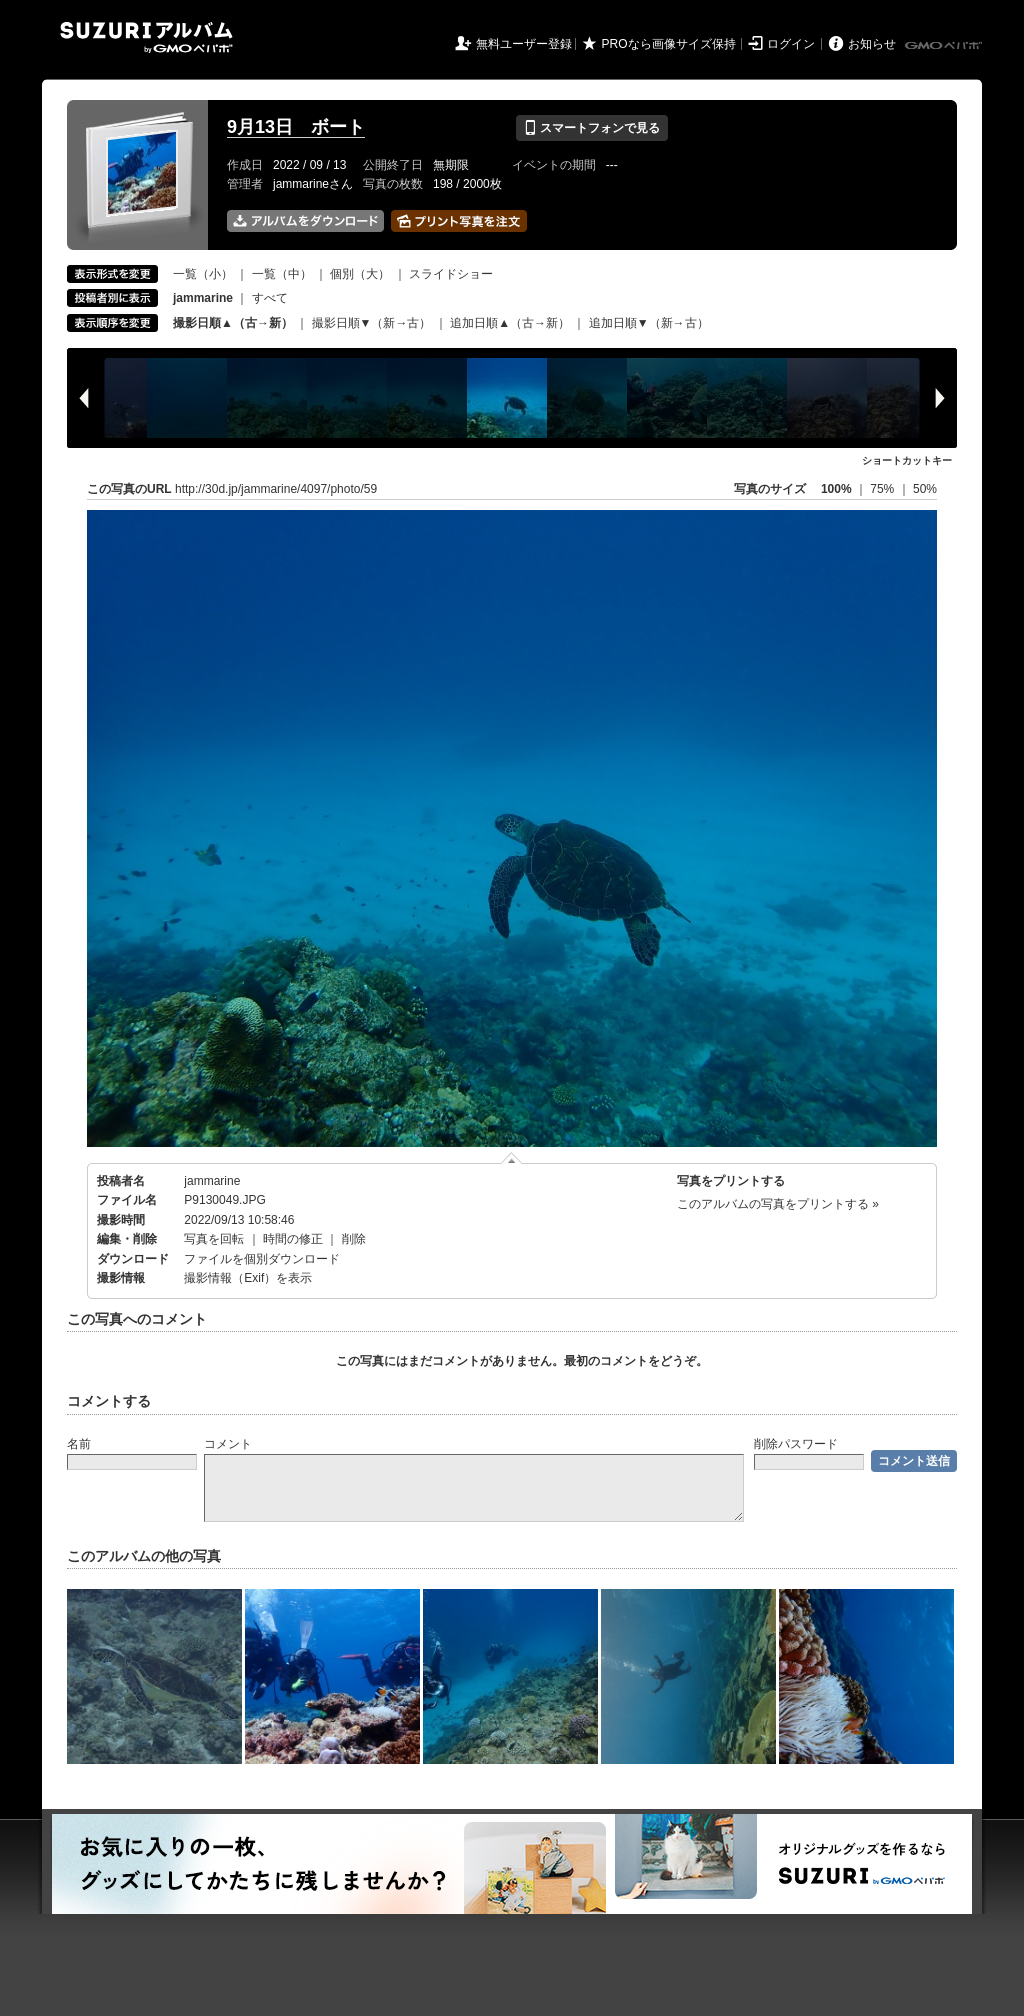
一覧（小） (203, 274)
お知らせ (872, 44)
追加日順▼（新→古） (649, 323)
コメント (228, 1444)
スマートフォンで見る (591, 128)
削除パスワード (796, 1444)
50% (925, 489)
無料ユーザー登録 (524, 44)
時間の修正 (293, 1239)
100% (836, 489)
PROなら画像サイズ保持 (669, 44)
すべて (270, 298)
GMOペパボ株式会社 (945, 46)
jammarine (212, 1181)
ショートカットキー (907, 460)
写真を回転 (214, 1239)
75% (883, 489)
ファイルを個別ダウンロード (262, 1259)
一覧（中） (282, 274)
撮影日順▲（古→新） (233, 323)
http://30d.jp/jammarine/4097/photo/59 (276, 489)
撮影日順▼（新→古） (372, 323)
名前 (79, 1444)
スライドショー (451, 274)
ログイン (791, 44)
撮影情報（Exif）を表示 (248, 1278)
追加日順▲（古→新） (510, 323)
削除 (354, 1239)
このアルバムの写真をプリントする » (778, 1204)
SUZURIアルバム (146, 37)
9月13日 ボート (296, 127)
